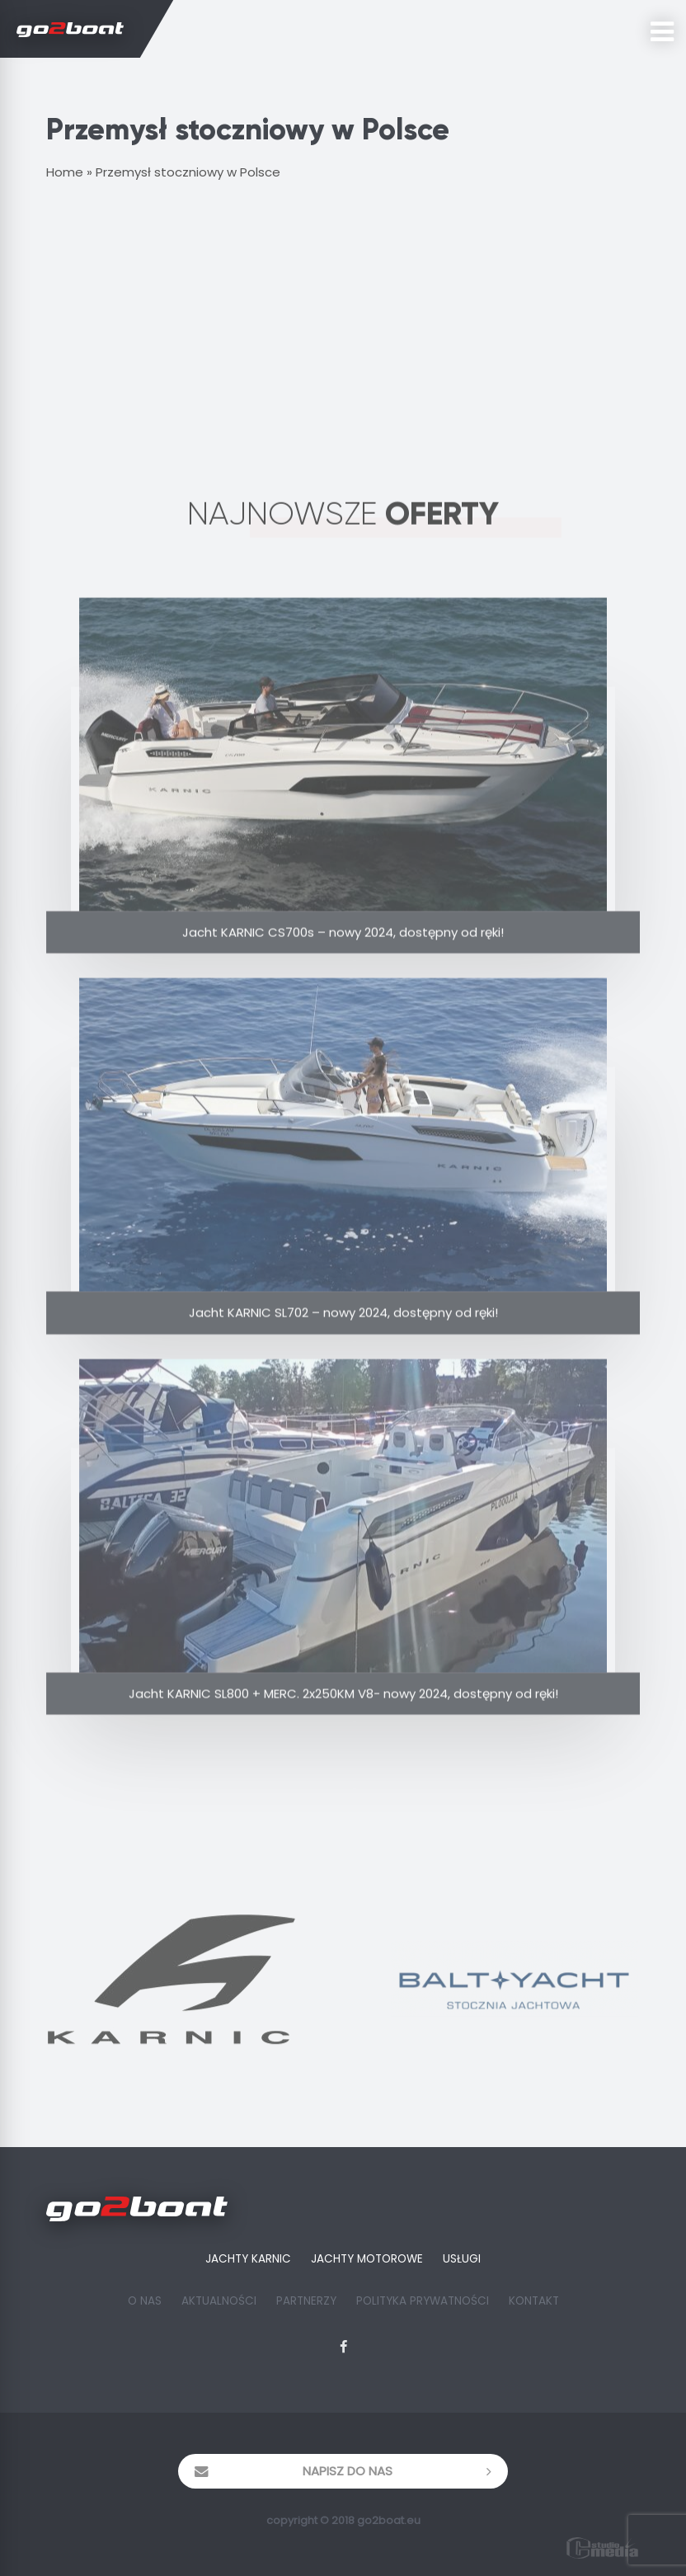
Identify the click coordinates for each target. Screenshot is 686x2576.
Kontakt (534, 2301)
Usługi (462, 2259)
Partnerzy (306, 2301)
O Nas (145, 2301)
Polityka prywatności (422, 2301)
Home (64, 172)
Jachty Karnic (248, 2259)
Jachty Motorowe (367, 2259)
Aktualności (218, 2301)
